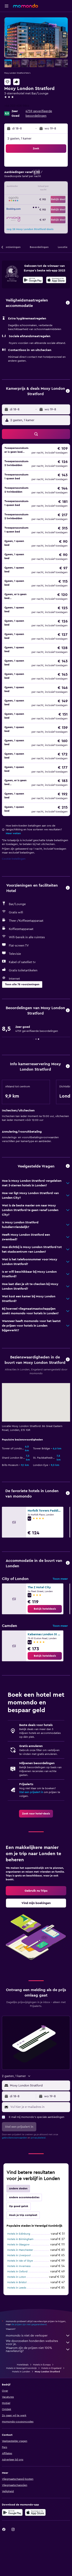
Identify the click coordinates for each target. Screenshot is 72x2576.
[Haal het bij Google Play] (33, 280)
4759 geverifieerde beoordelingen (39, 113)
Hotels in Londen (21, 2359)
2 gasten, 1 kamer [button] (19, 138)
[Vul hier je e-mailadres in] (39, 2093)
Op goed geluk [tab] (18, 2192)
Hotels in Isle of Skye (20, 2247)
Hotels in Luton (16, 2263)
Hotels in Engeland (51, 2356)
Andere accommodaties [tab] (24, 2184)
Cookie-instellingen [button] (14, 859)
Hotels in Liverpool (19, 2242)
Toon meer (60, 1537)
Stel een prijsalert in (31, 1751)
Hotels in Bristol (16, 2269)
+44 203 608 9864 (16, 105)
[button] (6, 6)
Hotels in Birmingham (20, 2225)
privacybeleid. (38, 2124)
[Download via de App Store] (35, 2500)
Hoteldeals (22, 2352)
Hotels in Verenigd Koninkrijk (21, 2356)
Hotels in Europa (41, 2352)
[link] (45, 1567)
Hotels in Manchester (20, 2236)
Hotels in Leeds (16, 2274)
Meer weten (13, 833)
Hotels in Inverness (19, 2252)
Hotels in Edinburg (18, 2220)
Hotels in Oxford (17, 2258)
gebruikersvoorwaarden (14, 2124)
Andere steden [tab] (18, 2175)
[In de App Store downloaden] (56, 280)
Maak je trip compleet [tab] (23, 2201)
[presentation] (56, 279)
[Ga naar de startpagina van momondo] (25, 6)
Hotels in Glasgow (18, 2231)
